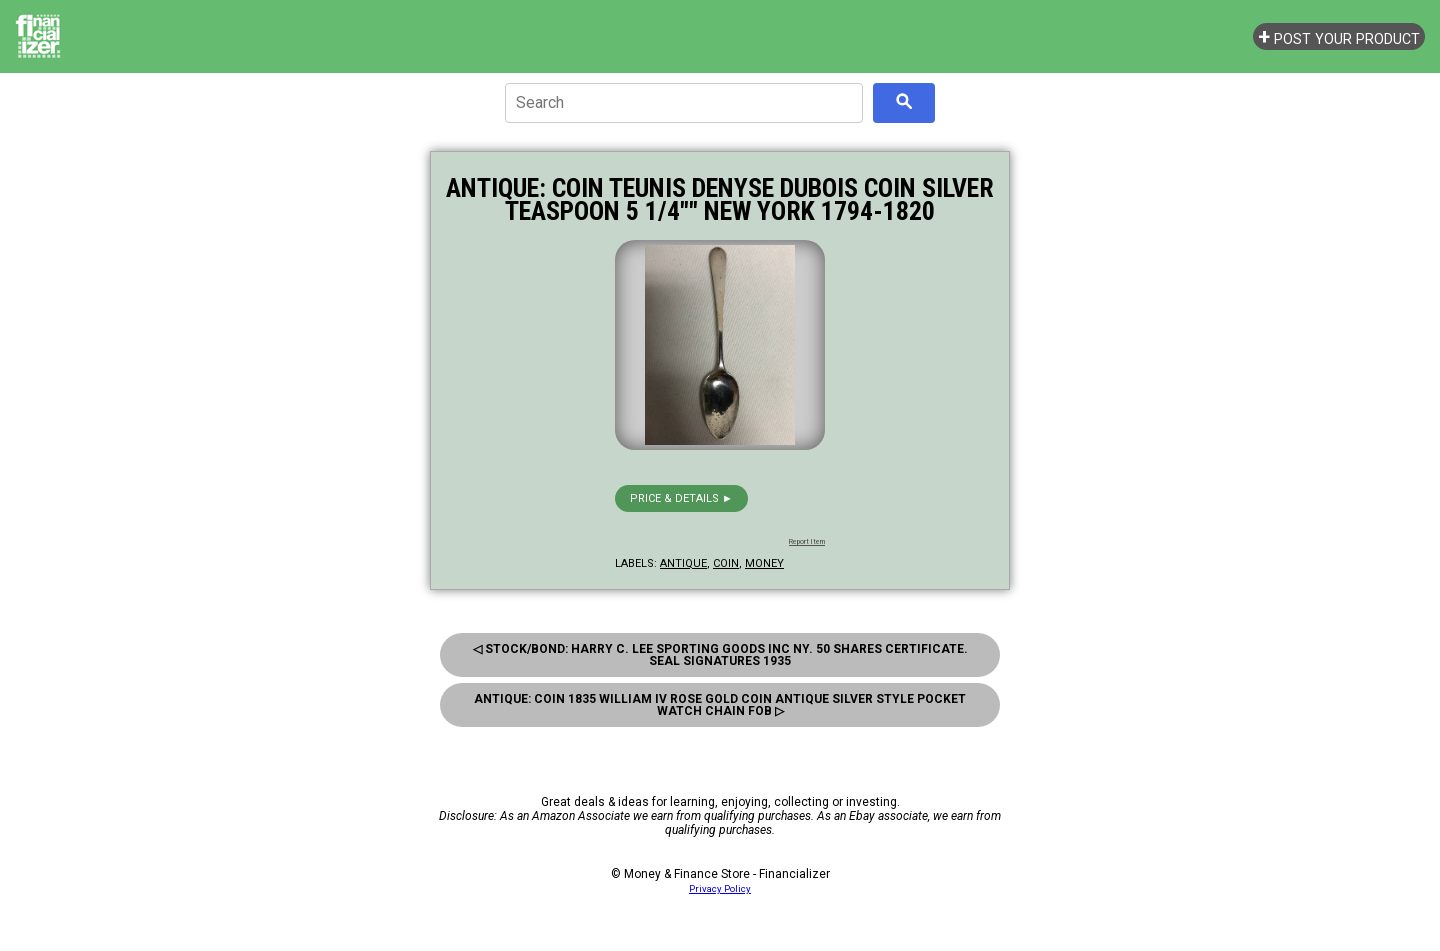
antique (683, 563)
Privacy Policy (720, 888)
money (764, 563)
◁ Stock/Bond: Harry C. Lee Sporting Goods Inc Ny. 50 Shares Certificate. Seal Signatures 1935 (720, 655)
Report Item (807, 542)
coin (726, 563)
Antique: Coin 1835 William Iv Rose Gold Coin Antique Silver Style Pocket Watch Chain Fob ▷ (720, 705)
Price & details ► (681, 498)
